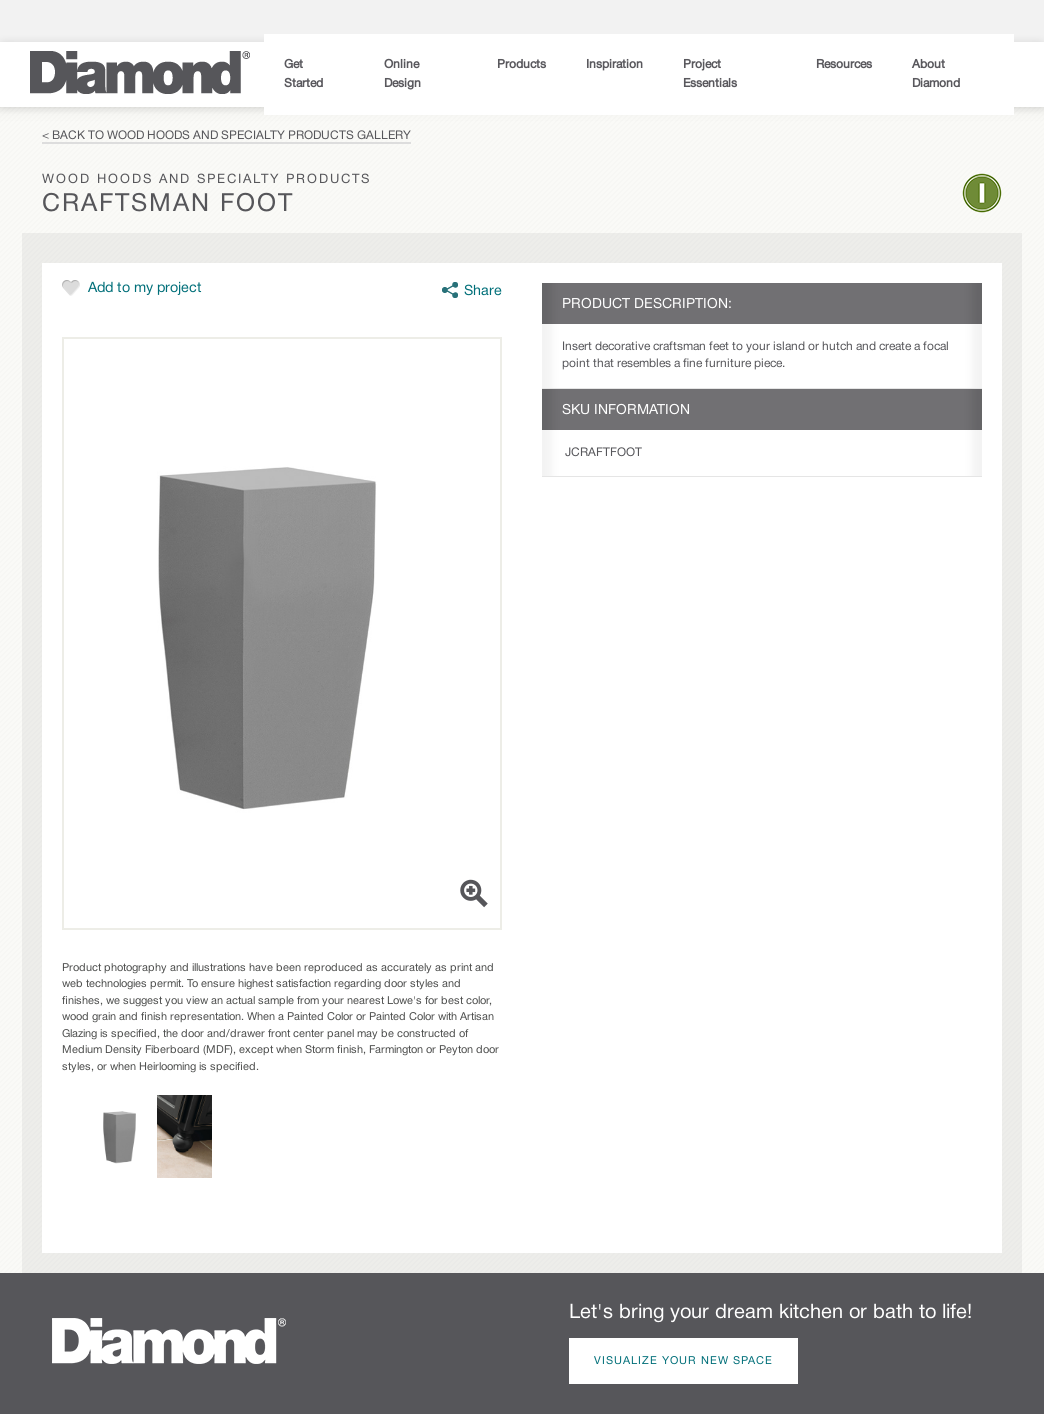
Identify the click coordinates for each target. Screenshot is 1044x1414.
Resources (844, 64)
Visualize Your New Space (683, 1361)
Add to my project (145, 288)
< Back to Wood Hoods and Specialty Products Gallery (226, 135)
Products (521, 64)
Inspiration (614, 64)
